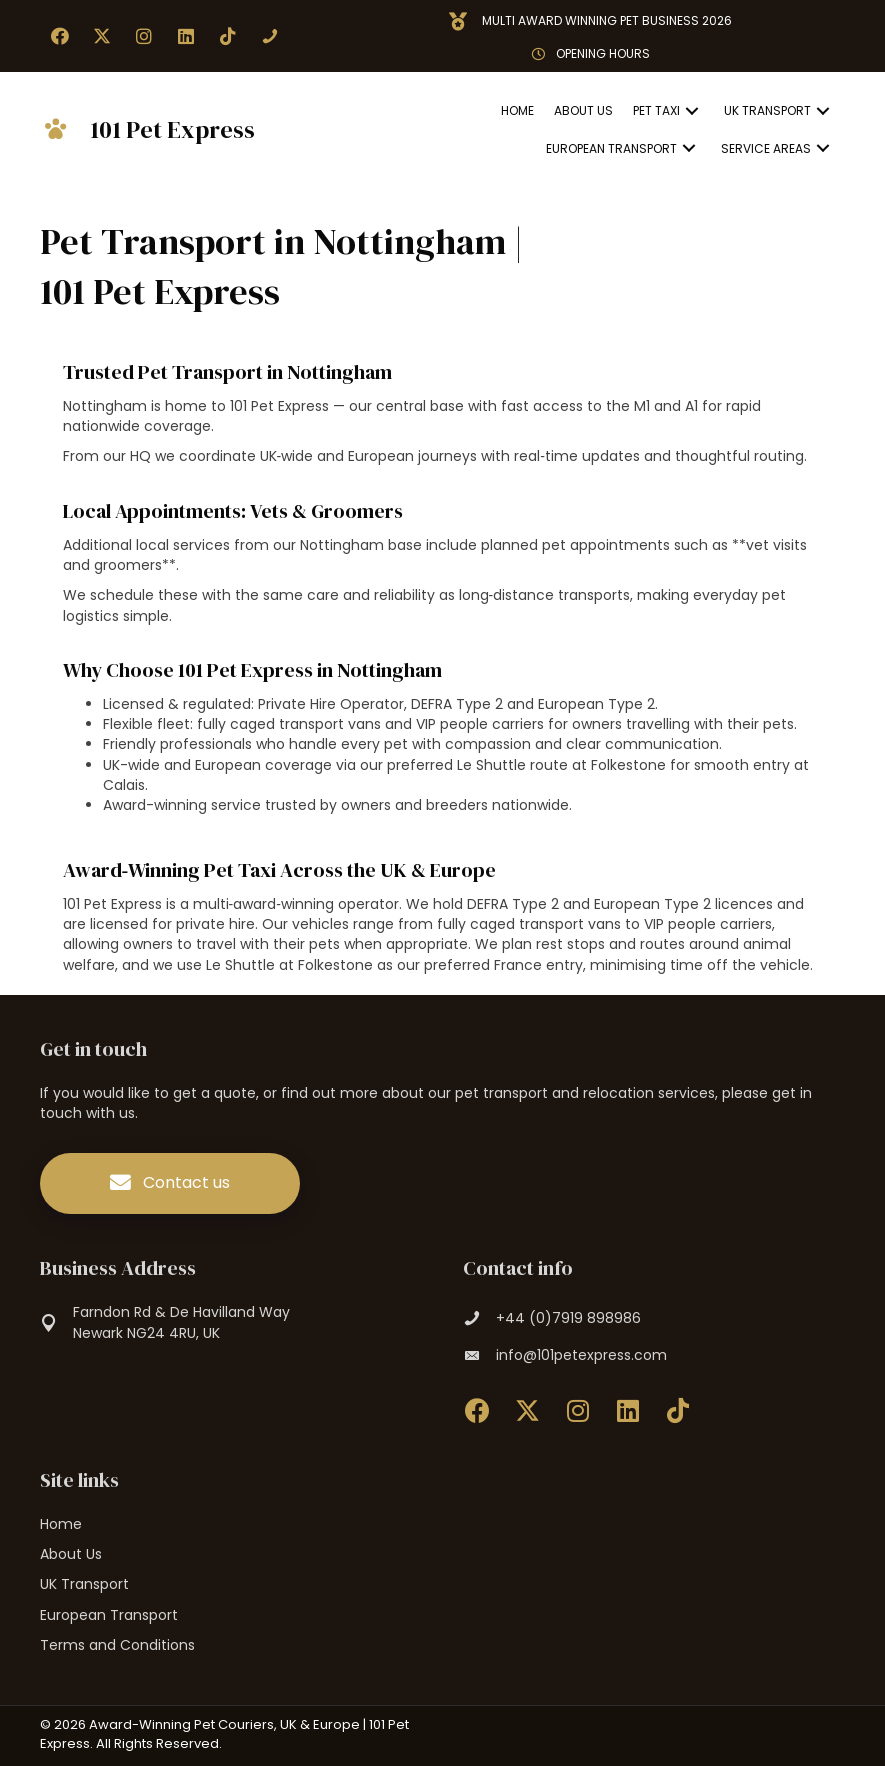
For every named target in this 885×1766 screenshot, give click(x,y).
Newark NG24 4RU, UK (146, 1333)
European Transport (109, 1615)
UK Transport (84, 1584)
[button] (60, 36)
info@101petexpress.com (581, 1355)
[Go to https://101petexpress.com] (163, 130)
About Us (71, 1554)
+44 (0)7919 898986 (568, 1318)
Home (61, 1524)
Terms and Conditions (117, 1645)
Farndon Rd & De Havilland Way (181, 1312)
